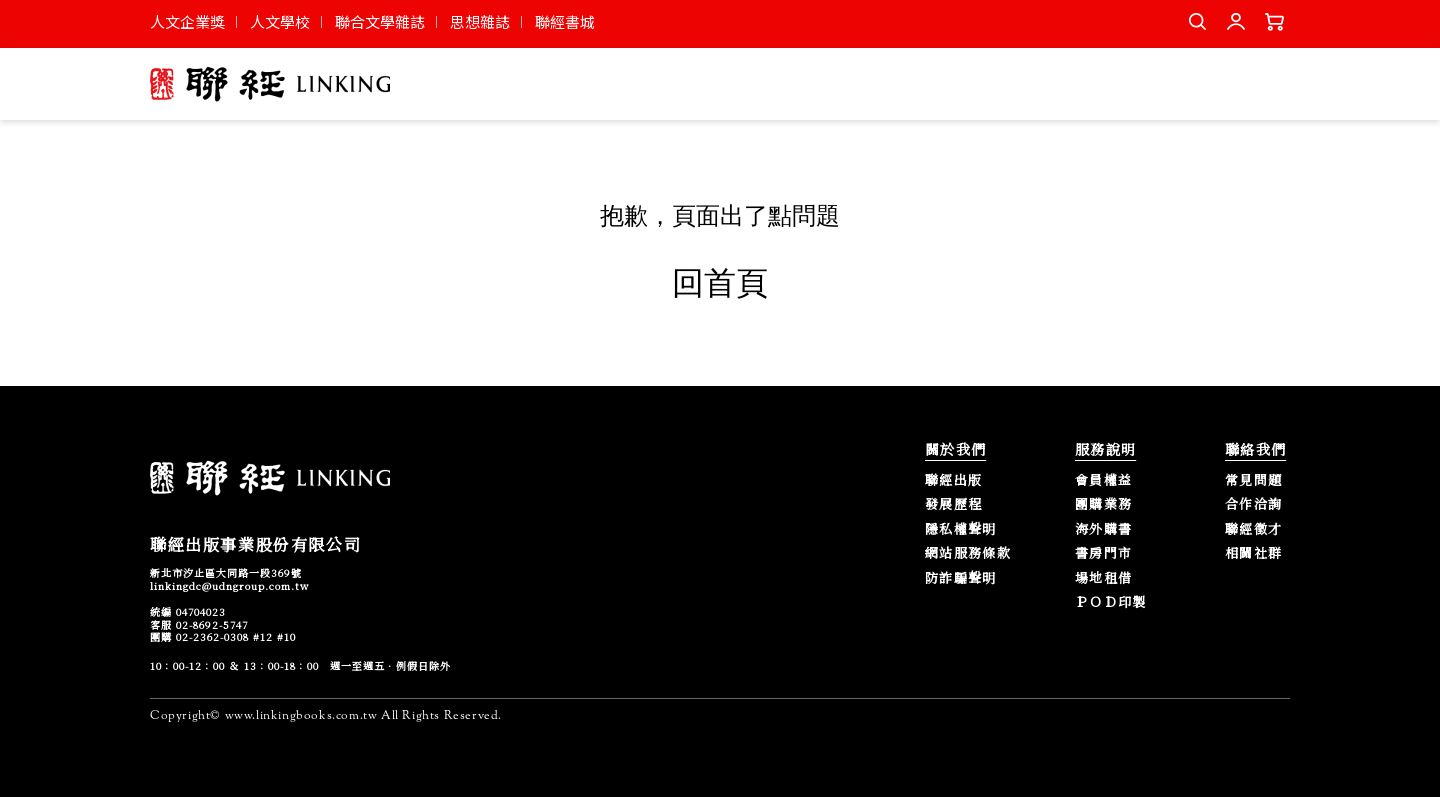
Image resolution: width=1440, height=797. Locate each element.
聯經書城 (565, 21)
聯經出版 (953, 480)
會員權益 (1103, 480)
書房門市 (1103, 553)
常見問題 (1253, 480)
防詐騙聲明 (961, 578)
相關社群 (1253, 553)
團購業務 (1103, 504)
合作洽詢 (1253, 504)
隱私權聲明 (961, 529)
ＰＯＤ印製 (1111, 602)
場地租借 (1103, 578)
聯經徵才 (1253, 529)
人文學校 (280, 21)
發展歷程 (953, 504)
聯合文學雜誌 (380, 21)
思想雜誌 (480, 21)
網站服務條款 (968, 553)
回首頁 (720, 283)
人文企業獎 (187, 21)
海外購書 (1103, 529)
